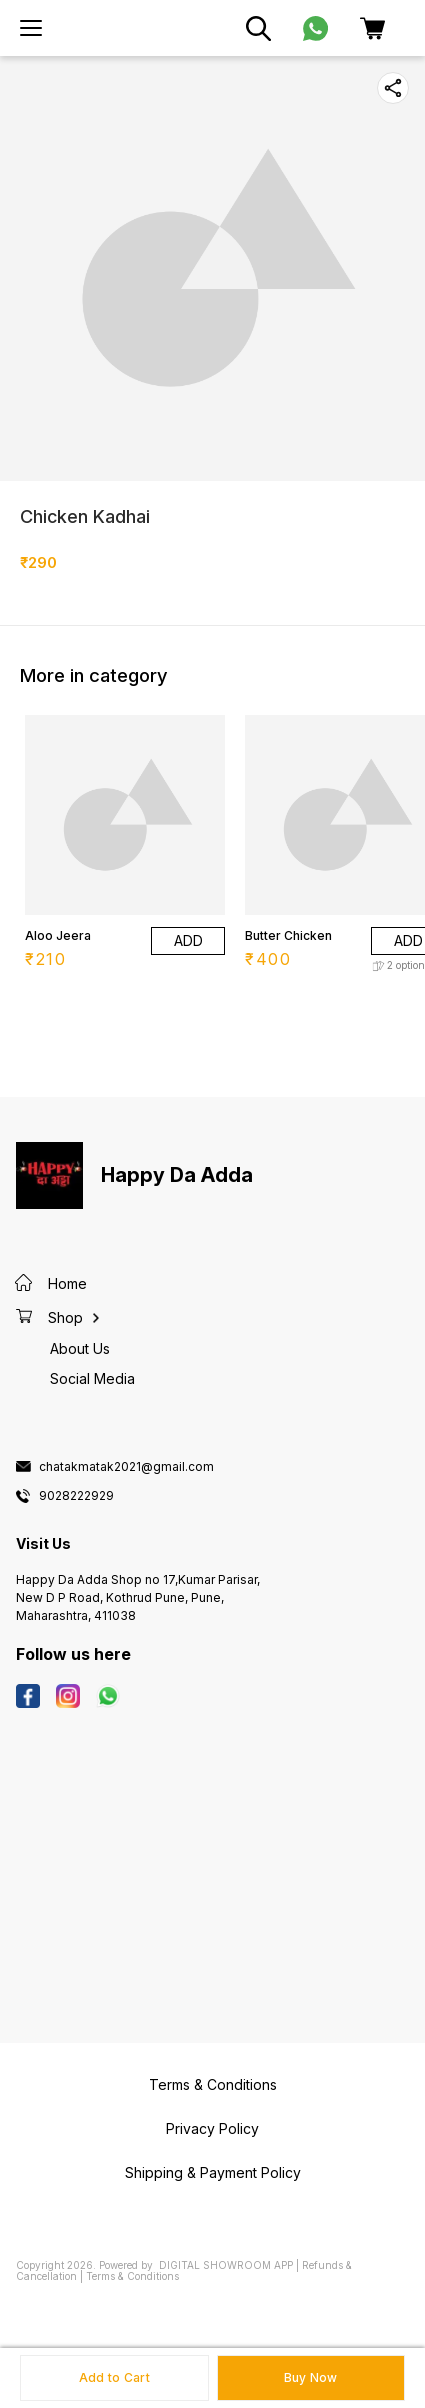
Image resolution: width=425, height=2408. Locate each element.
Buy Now (311, 2377)
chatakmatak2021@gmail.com (126, 1467)
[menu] (31, 28)
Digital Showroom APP (226, 2265)
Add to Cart (114, 2377)
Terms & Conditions (132, 2276)
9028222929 (76, 1496)
